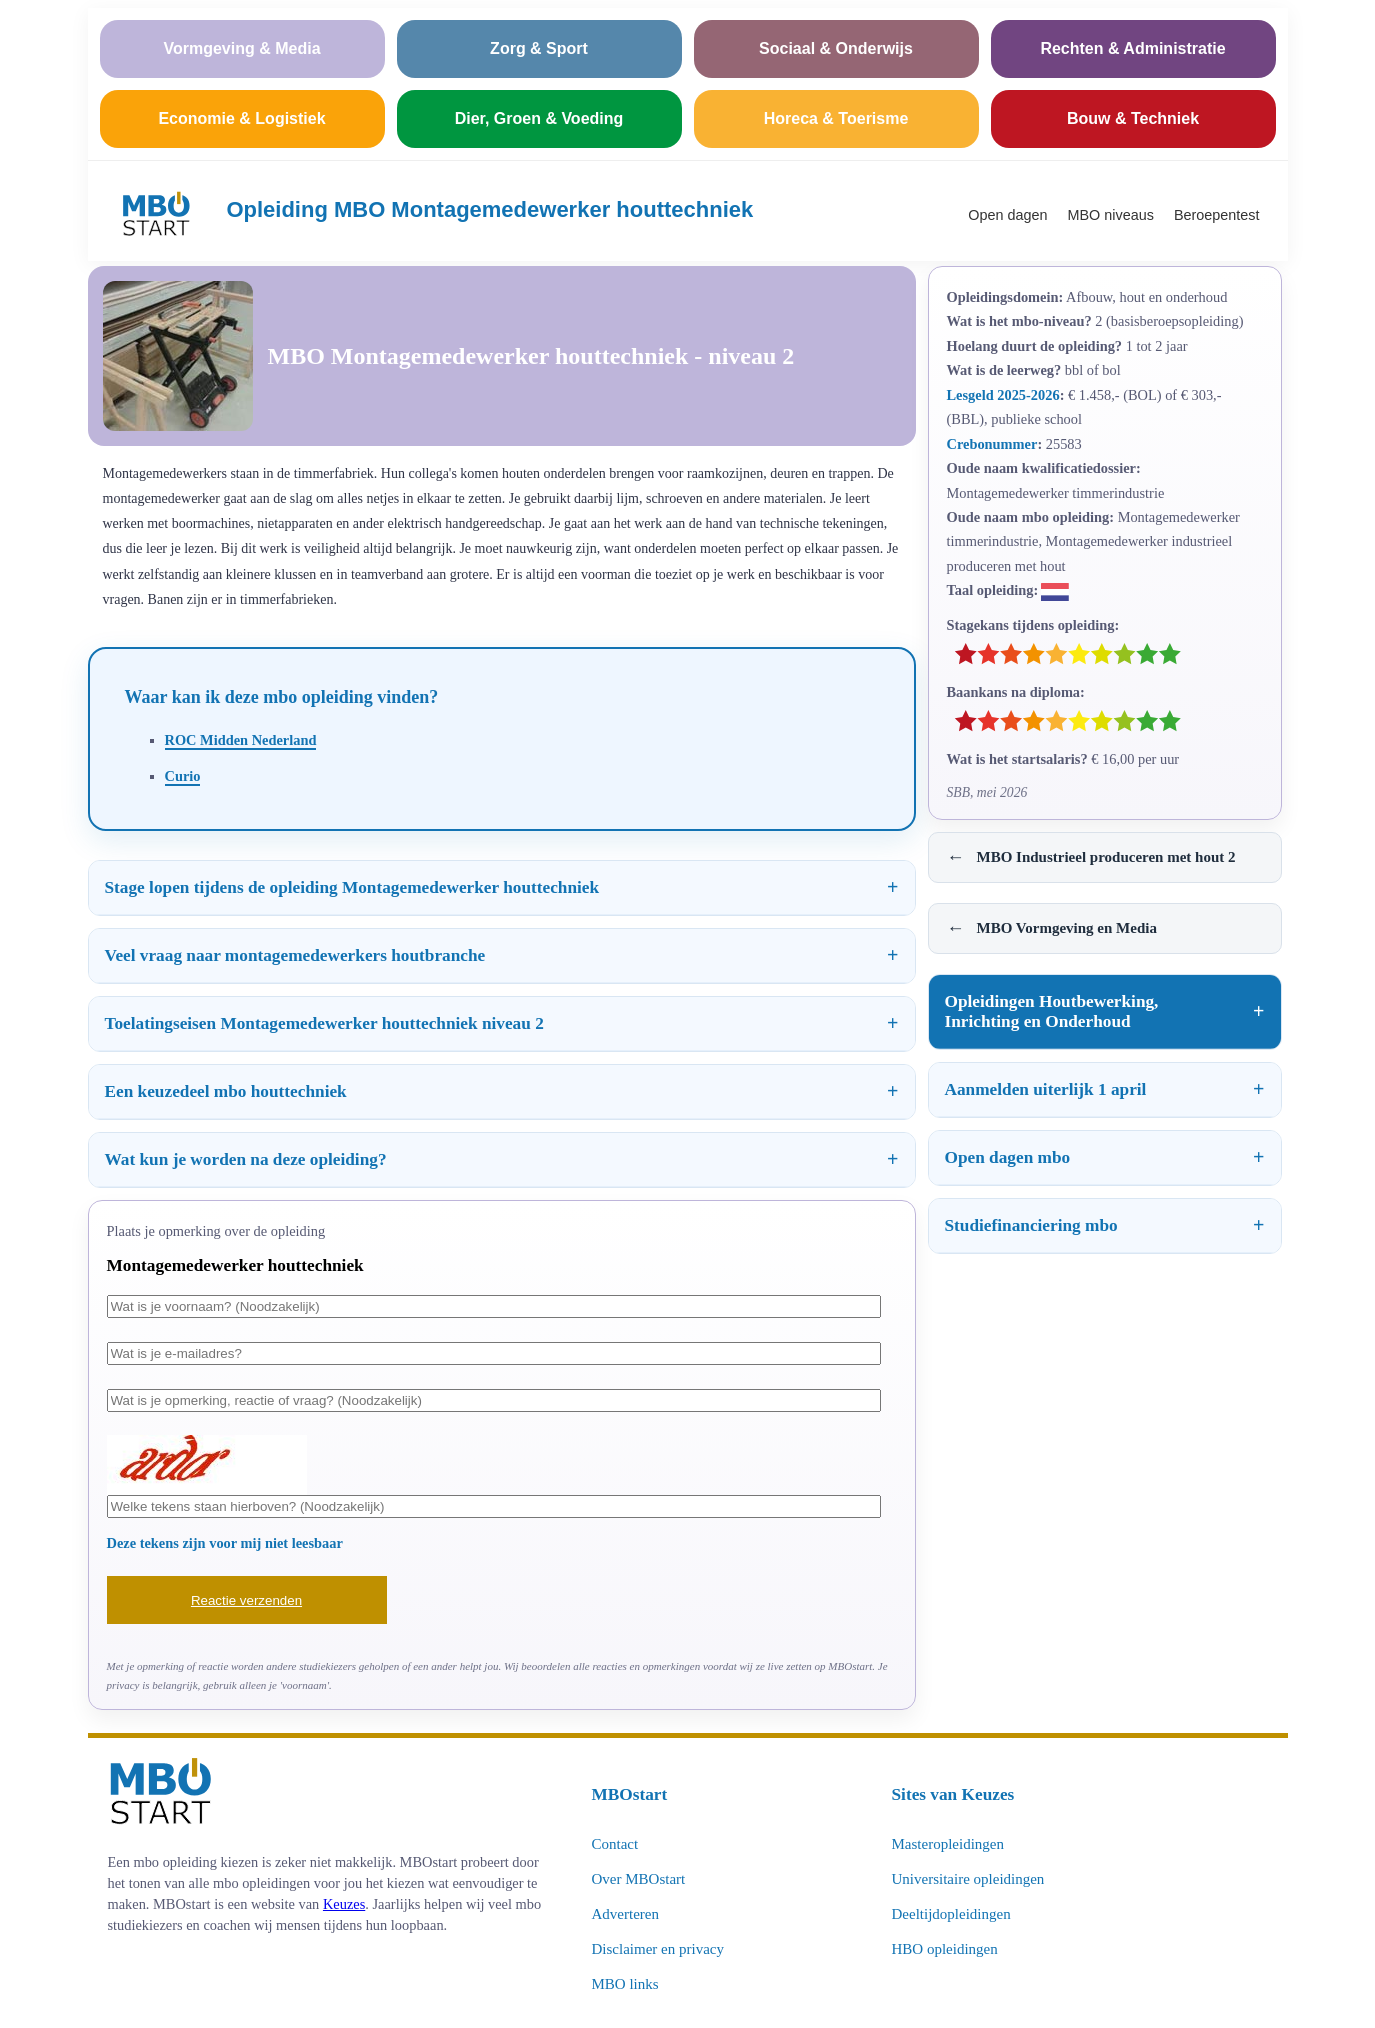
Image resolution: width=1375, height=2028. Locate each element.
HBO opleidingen (945, 1949)
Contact (615, 1844)
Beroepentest (1217, 215)
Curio (183, 776)
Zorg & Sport (539, 48)
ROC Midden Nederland (241, 740)
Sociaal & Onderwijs (836, 48)
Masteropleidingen (948, 1844)
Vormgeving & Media (241, 48)
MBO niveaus (1111, 215)
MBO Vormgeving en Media (1052, 928)
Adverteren (625, 1914)
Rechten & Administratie (1132, 48)
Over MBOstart (639, 1879)
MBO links (625, 1984)
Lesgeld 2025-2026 (1003, 395)
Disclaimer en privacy (658, 1949)
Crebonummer (992, 444)
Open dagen (1007, 215)
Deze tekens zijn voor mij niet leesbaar (225, 1543)
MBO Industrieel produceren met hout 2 (1091, 857)
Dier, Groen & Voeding (539, 118)
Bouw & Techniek (1133, 118)
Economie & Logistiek (241, 118)
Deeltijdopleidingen (951, 1914)
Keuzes (344, 1904)
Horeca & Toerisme (836, 118)
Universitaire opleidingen (968, 1879)
